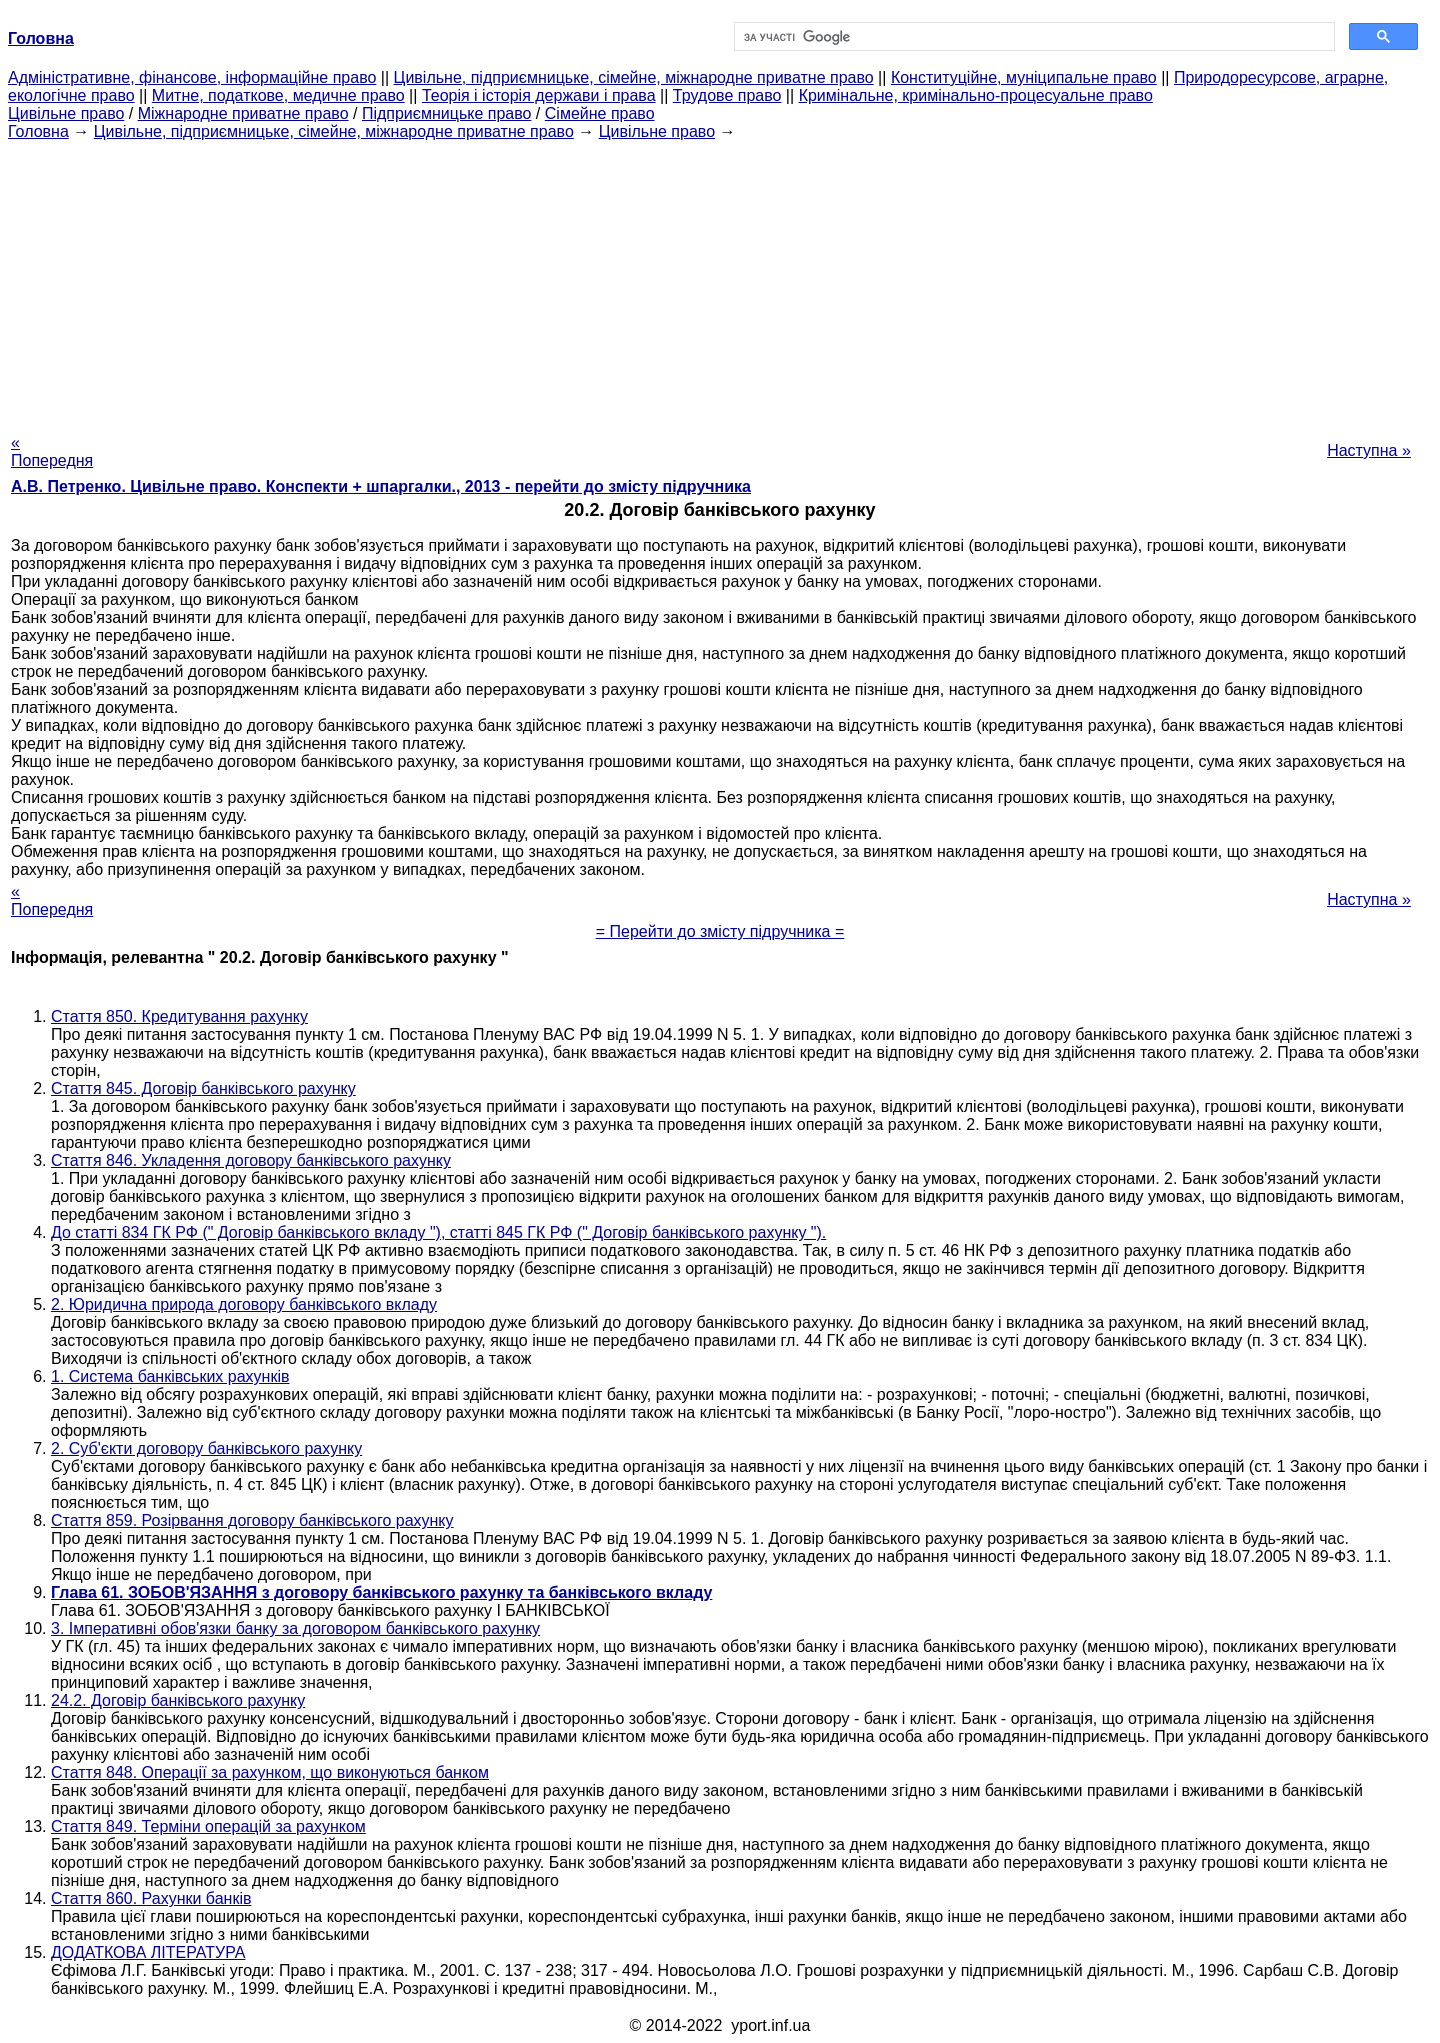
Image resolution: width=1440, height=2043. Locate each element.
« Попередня (52, 451)
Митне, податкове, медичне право (278, 95)
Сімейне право (600, 113)
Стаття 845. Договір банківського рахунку (203, 1088)
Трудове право (727, 95)
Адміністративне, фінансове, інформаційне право (192, 77)
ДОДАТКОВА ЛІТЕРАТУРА (148, 1952)
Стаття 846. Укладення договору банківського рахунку (251, 1160)
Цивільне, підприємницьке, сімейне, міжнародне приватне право (634, 77)
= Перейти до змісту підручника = (720, 931)
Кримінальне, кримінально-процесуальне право (976, 95)
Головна (38, 131)
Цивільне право (66, 113)
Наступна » (1369, 450)
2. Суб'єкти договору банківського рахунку (206, 1448)
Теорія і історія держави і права (539, 95)
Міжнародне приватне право (243, 113)
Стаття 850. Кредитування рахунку (179, 1016)
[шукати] (1032, 37)
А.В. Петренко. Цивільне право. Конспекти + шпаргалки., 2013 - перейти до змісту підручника (381, 486)
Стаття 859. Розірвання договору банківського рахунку (252, 1520)
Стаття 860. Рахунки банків (151, 1898)
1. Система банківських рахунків (170, 1376)
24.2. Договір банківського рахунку (178, 1700)
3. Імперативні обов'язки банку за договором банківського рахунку (295, 1628)
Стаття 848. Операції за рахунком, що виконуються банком (270, 1772)
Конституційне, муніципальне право (1024, 77)
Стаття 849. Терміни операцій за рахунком (208, 1826)
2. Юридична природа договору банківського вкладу (244, 1304)
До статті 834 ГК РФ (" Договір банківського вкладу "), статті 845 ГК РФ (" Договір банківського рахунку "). (438, 1232)
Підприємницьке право (447, 113)
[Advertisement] (720, 281)
